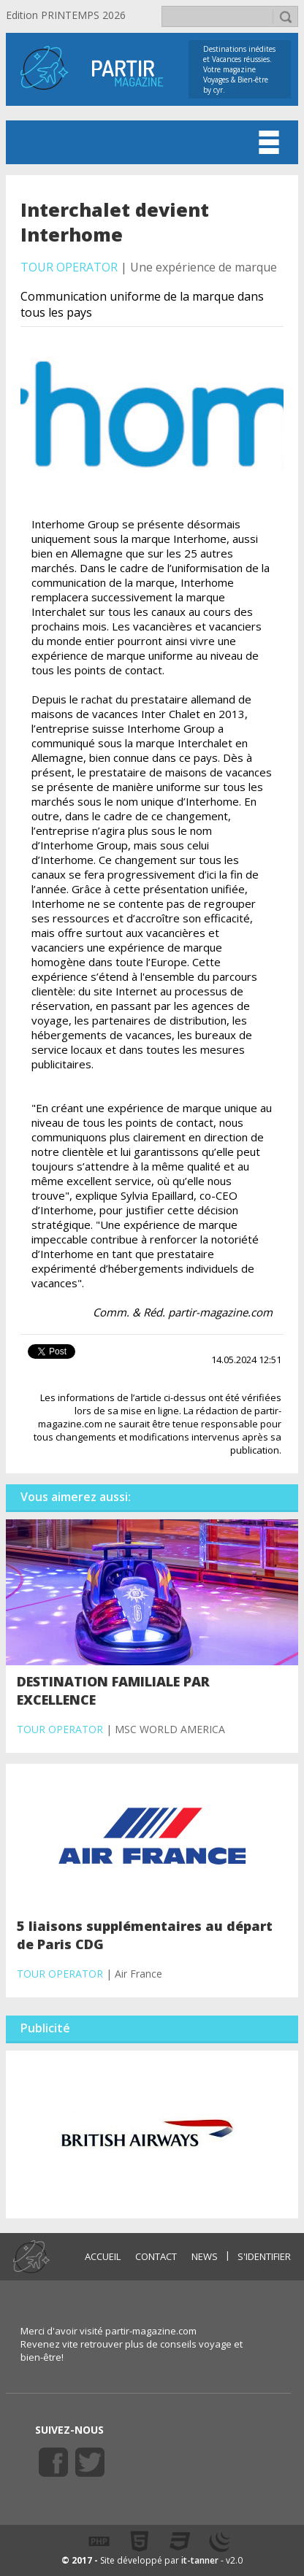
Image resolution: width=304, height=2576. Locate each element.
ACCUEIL (103, 2256)
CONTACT (156, 2256)
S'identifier (264, 2256)
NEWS (204, 2256)
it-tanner (199, 2560)
